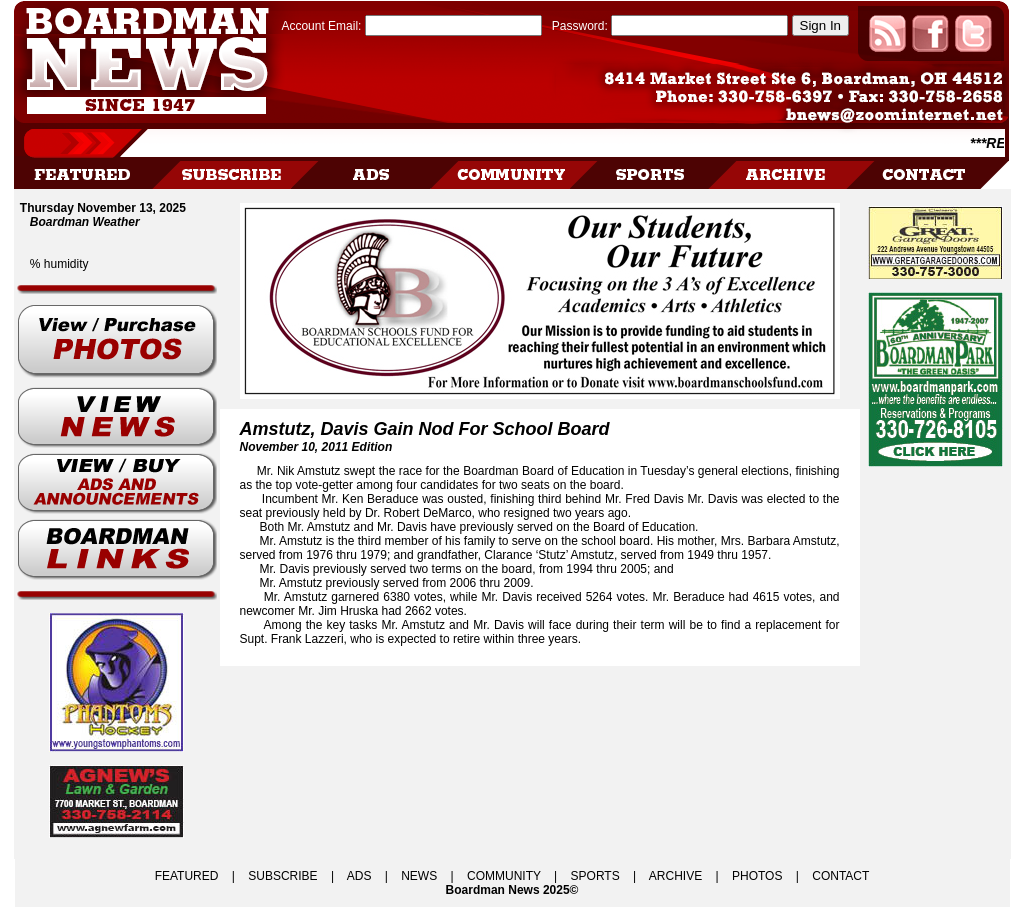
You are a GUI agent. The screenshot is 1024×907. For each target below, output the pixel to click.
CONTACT (840, 876)
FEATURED (187, 876)
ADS (359, 876)
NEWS (419, 876)
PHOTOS (757, 876)
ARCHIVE (675, 876)
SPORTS (595, 876)
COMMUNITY (504, 876)
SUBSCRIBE (282, 876)
